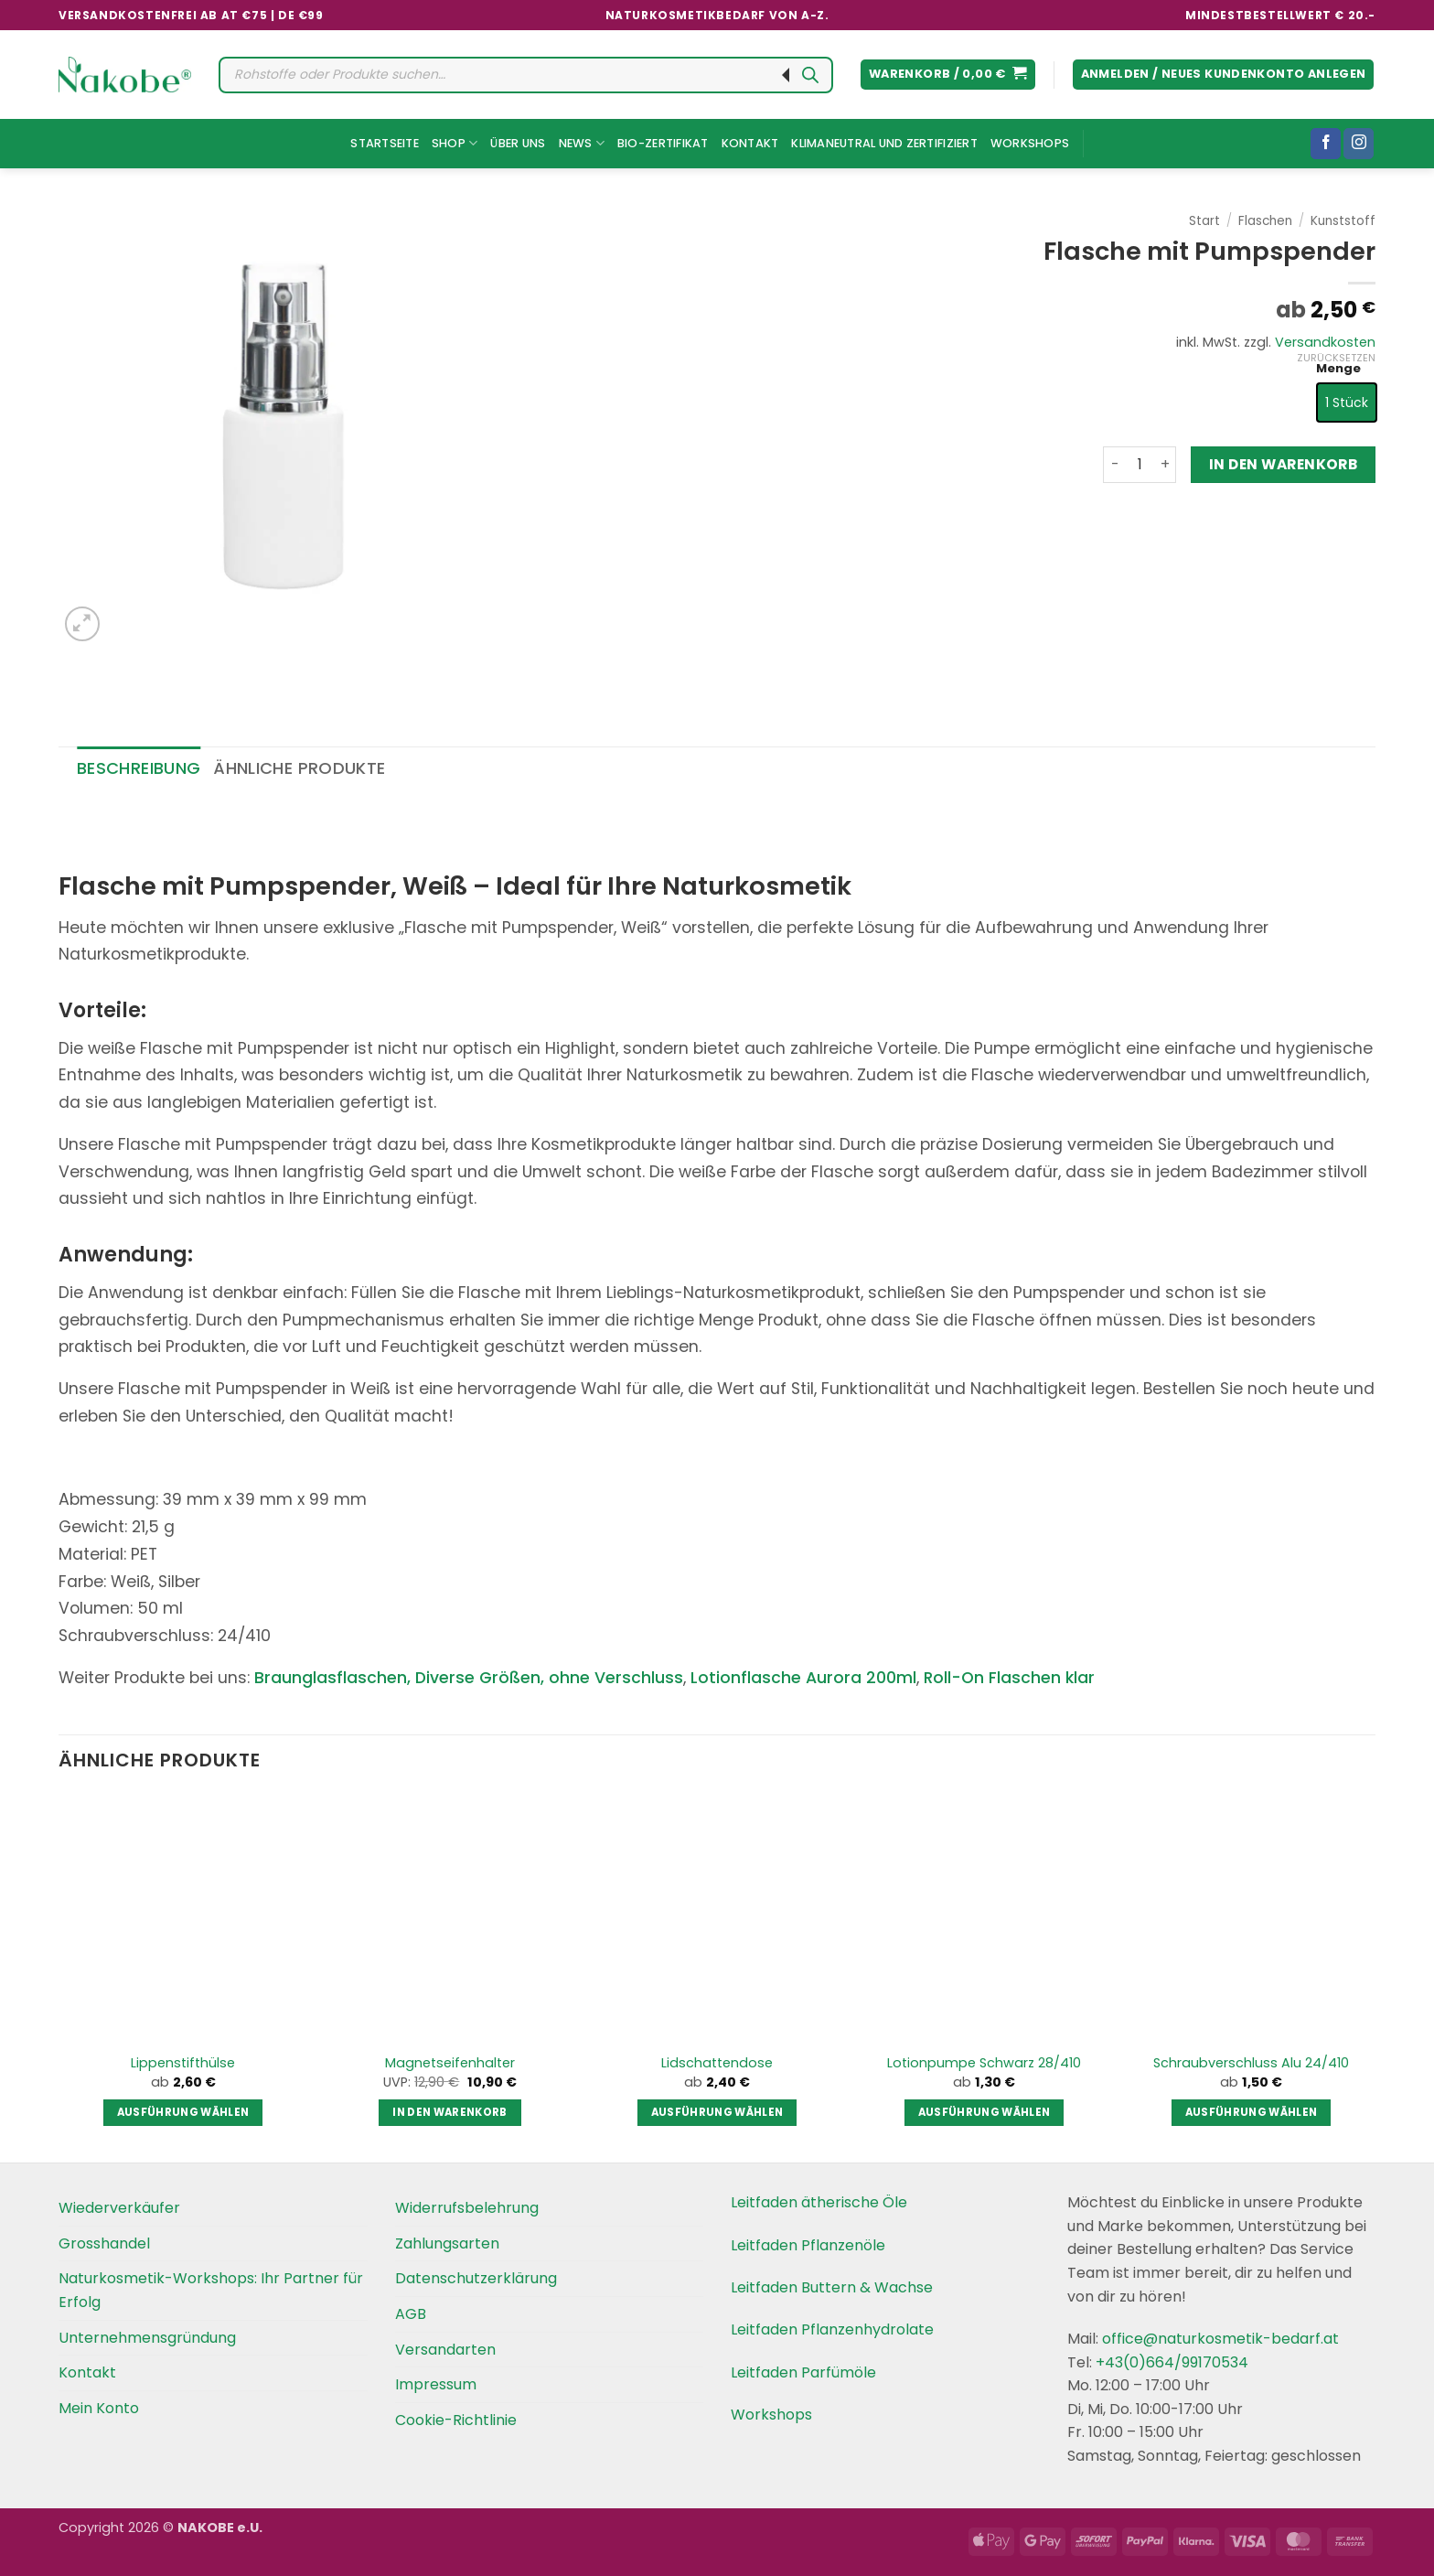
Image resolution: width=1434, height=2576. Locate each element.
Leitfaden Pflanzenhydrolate (832, 2329)
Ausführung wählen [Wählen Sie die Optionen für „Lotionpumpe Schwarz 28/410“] (984, 2112)
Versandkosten (1325, 342)
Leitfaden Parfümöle (803, 2372)
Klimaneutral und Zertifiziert (884, 143)
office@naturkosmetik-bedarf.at (1218, 2338)
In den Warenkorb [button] (450, 2112)
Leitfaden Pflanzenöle (808, 2245)
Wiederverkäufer (119, 2207)
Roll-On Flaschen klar (1009, 1678)
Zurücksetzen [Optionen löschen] (1336, 357)
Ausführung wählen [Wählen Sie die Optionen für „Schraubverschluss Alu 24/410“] (1251, 2112)
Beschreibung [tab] (138, 768)
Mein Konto (99, 2408)
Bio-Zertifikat (663, 143)
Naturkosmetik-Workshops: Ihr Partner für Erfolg (211, 2290)
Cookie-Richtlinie (456, 2420)
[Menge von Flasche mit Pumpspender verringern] (1114, 464)
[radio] (1346, 402)
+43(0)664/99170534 (1172, 2362)
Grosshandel (104, 2243)
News (582, 143)
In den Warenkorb (1283, 464)
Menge (1338, 368)
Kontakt (750, 143)
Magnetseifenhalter (450, 2063)
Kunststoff (1343, 221)
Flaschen (1265, 221)
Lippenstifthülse (183, 2063)
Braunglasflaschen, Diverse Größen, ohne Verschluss (468, 1678)
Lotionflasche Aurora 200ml (803, 1678)
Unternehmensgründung (147, 2337)
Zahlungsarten (447, 2243)
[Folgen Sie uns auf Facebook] (1326, 143)
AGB (410, 2313)
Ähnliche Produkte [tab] (299, 768)
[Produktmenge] (1139, 464)
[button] (948, 74)
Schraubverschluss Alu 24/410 (1251, 2063)
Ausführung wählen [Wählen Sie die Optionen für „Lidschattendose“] (717, 2112)
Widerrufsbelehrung (467, 2207)
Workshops (1029, 143)
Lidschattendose (717, 2063)
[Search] (810, 75)
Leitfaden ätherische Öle (819, 2202)
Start (1204, 221)
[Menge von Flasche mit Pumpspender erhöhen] (1165, 464)
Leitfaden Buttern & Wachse (832, 2287)
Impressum (435, 2384)
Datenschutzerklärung (476, 2278)
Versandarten (445, 2349)
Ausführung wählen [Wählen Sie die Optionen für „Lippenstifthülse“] (183, 2112)
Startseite (384, 143)
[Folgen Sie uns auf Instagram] (1358, 143)
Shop (454, 143)
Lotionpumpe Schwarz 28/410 (984, 2063)
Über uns (517, 143)
